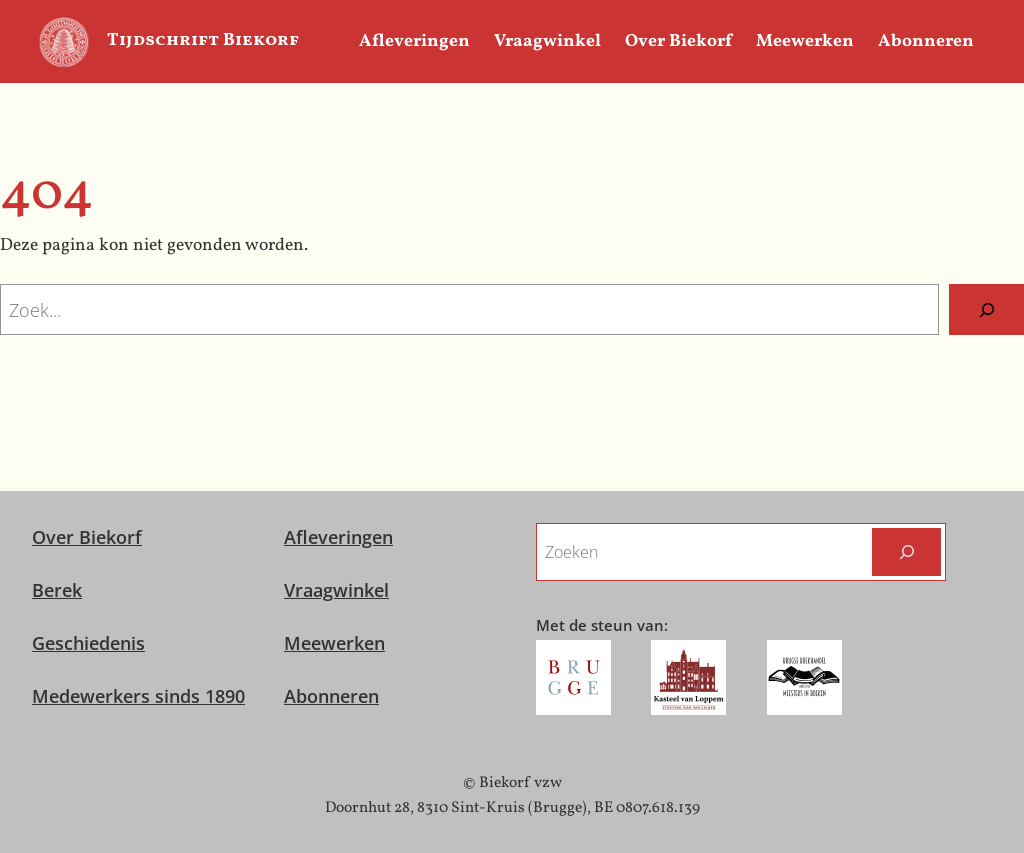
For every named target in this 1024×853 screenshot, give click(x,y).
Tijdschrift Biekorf (203, 40)
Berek (57, 590)
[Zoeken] (986, 309)
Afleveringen (338, 537)
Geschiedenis (88, 643)
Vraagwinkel (336, 590)
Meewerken (334, 643)
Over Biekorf (87, 537)
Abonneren (331, 696)
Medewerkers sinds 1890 (138, 696)
